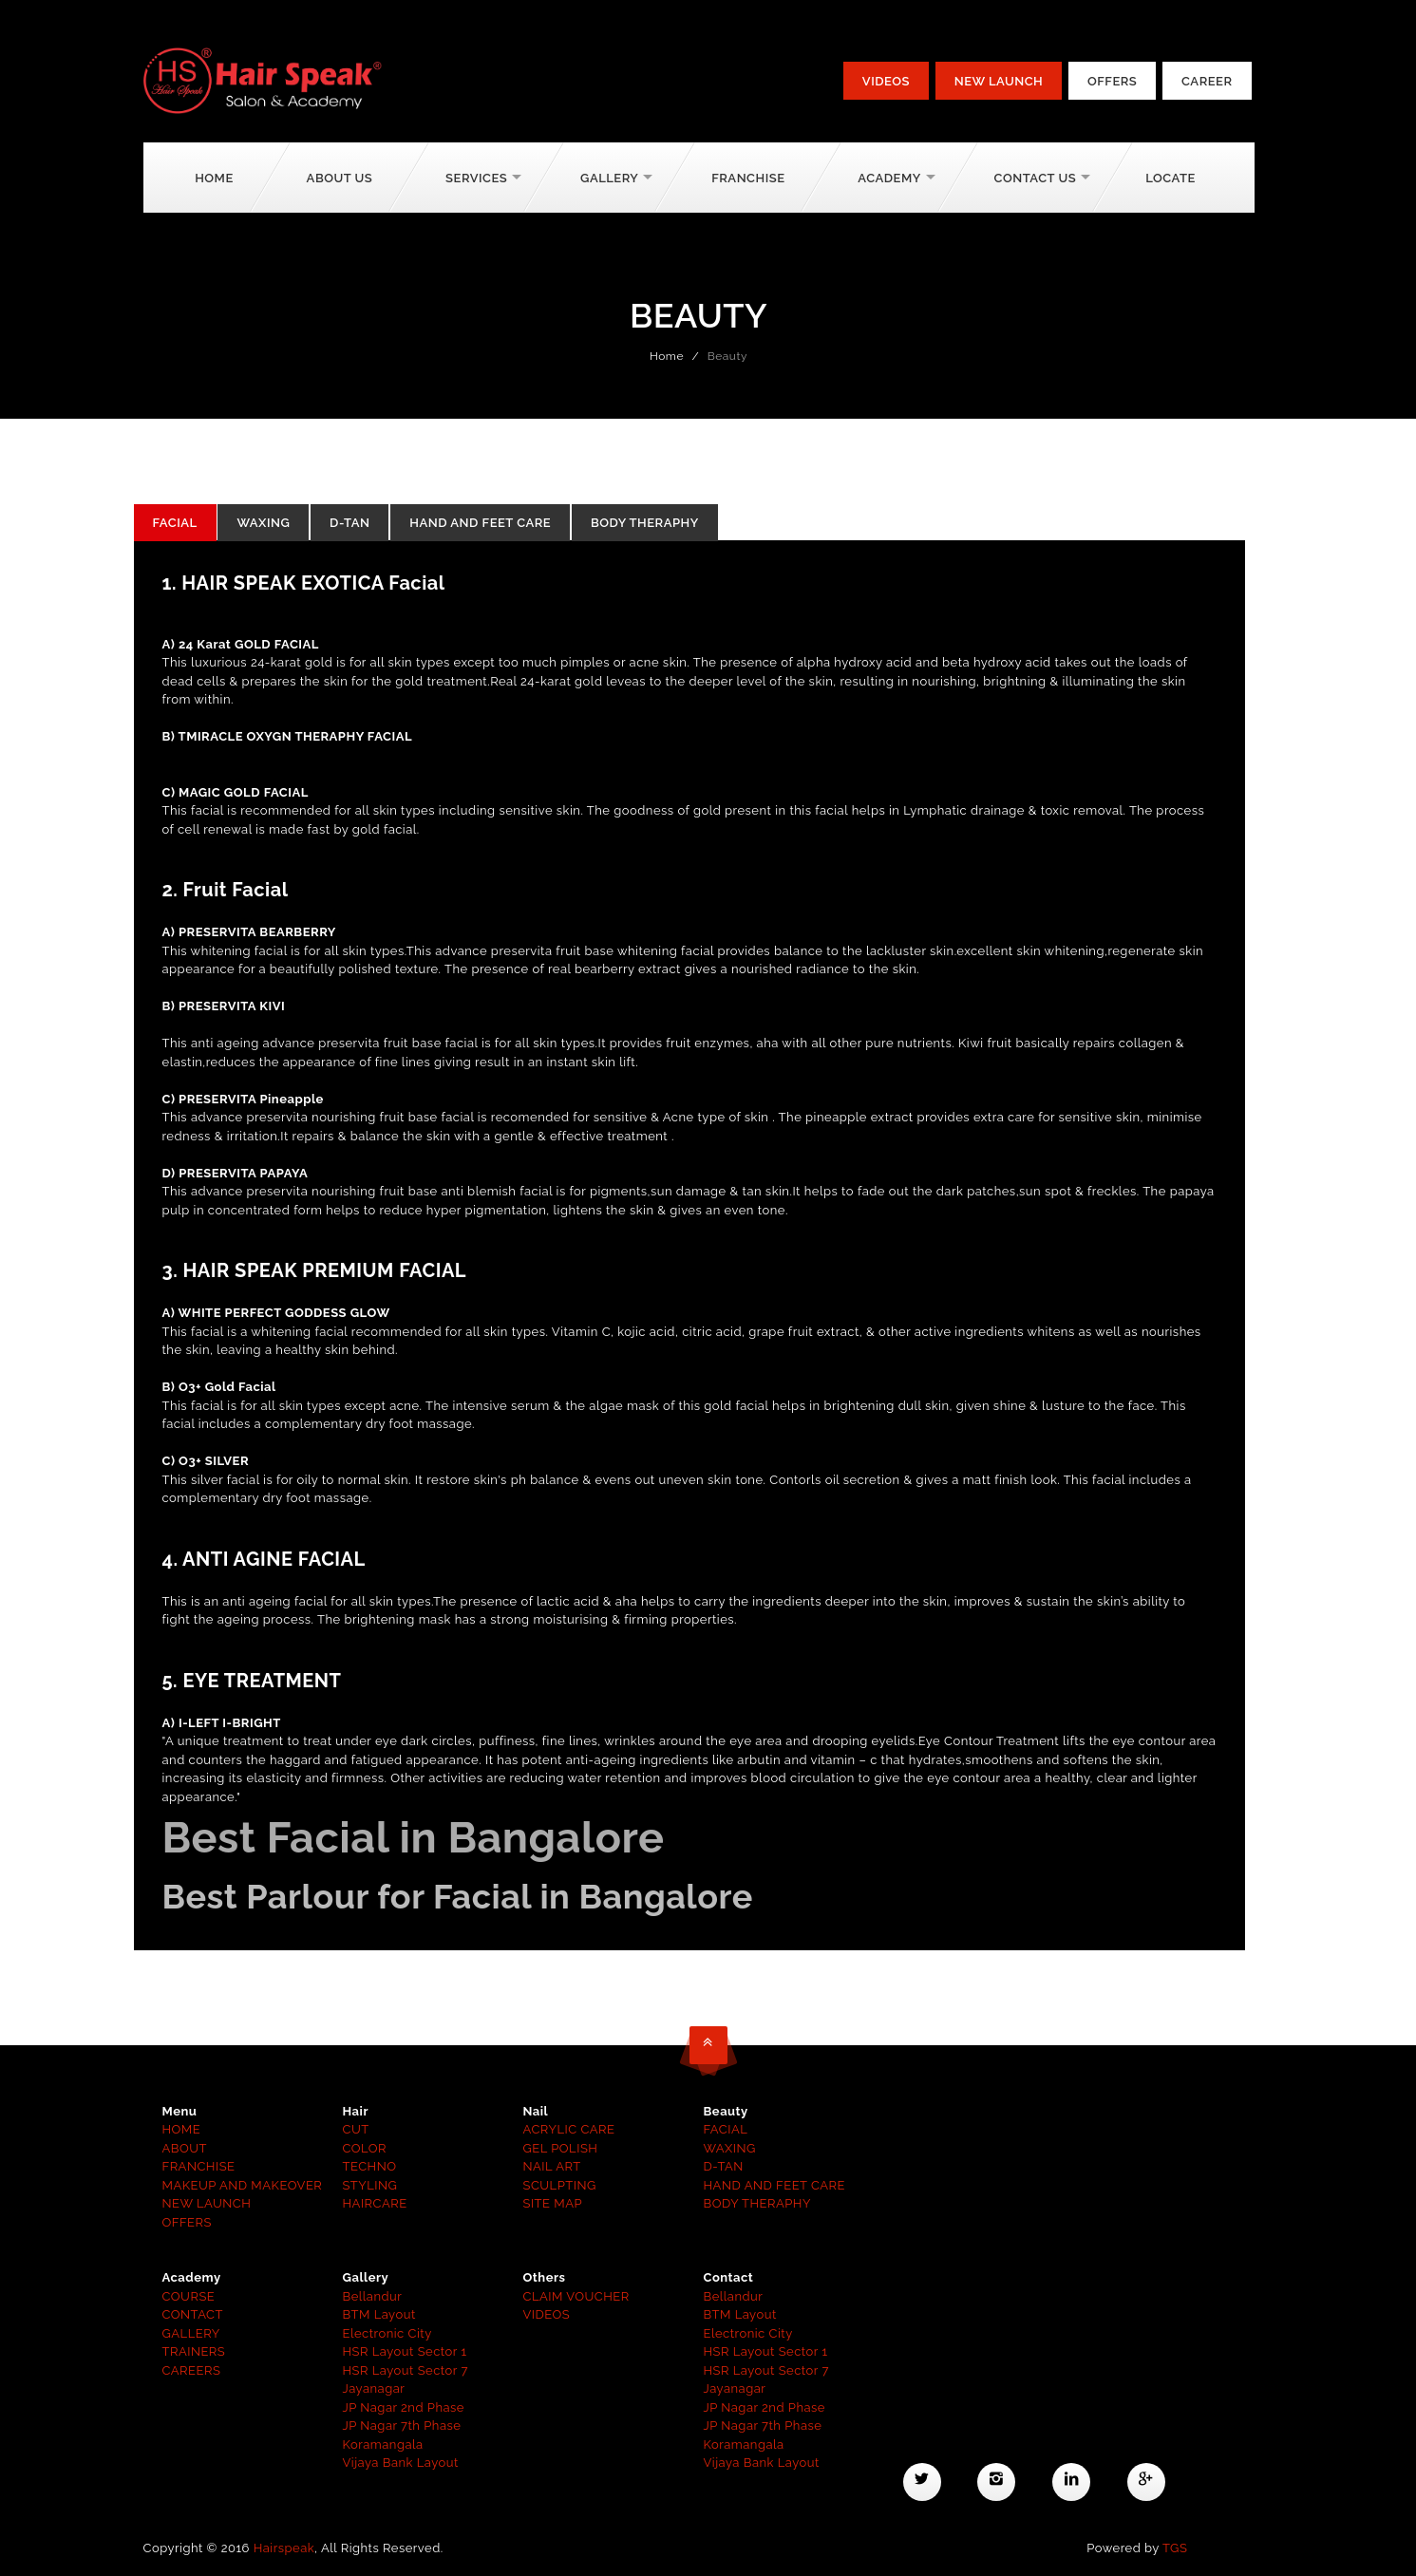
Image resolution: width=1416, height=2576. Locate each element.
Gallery (609, 178)
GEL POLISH (560, 2148)
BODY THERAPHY (757, 2203)
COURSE (189, 2296)
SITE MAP (553, 2203)
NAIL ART (552, 2166)
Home (214, 178)
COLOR (365, 2148)
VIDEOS (547, 2314)
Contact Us (1035, 178)
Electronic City (387, 2333)
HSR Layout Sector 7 (405, 2370)
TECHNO (370, 2166)
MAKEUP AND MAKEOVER (242, 2185)
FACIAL (175, 523)
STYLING (370, 2185)
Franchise (747, 178)
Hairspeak (284, 2548)
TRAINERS (194, 2351)
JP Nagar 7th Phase (402, 2425)
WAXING (263, 523)
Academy (889, 178)
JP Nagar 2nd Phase (403, 2407)
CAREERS (191, 2370)
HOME (181, 2129)
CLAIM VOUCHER (576, 2296)
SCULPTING (559, 2185)
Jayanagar (374, 2388)
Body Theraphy (645, 523)
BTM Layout (379, 2314)
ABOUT (184, 2148)
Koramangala (383, 2444)
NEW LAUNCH (207, 2203)
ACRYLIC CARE (569, 2129)
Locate (1170, 178)
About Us (340, 178)
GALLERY (191, 2333)
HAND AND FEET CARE (480, 523)
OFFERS (187, 2222)
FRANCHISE (199, 2166)
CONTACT (192, 2314)
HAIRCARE (375, 2203)
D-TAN (349, 523)
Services (476, 178)
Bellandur (373, 2296)
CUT (356, 2129)
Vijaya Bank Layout (401, 2462)
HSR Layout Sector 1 (405, 2351)
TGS (1174, 2548)
